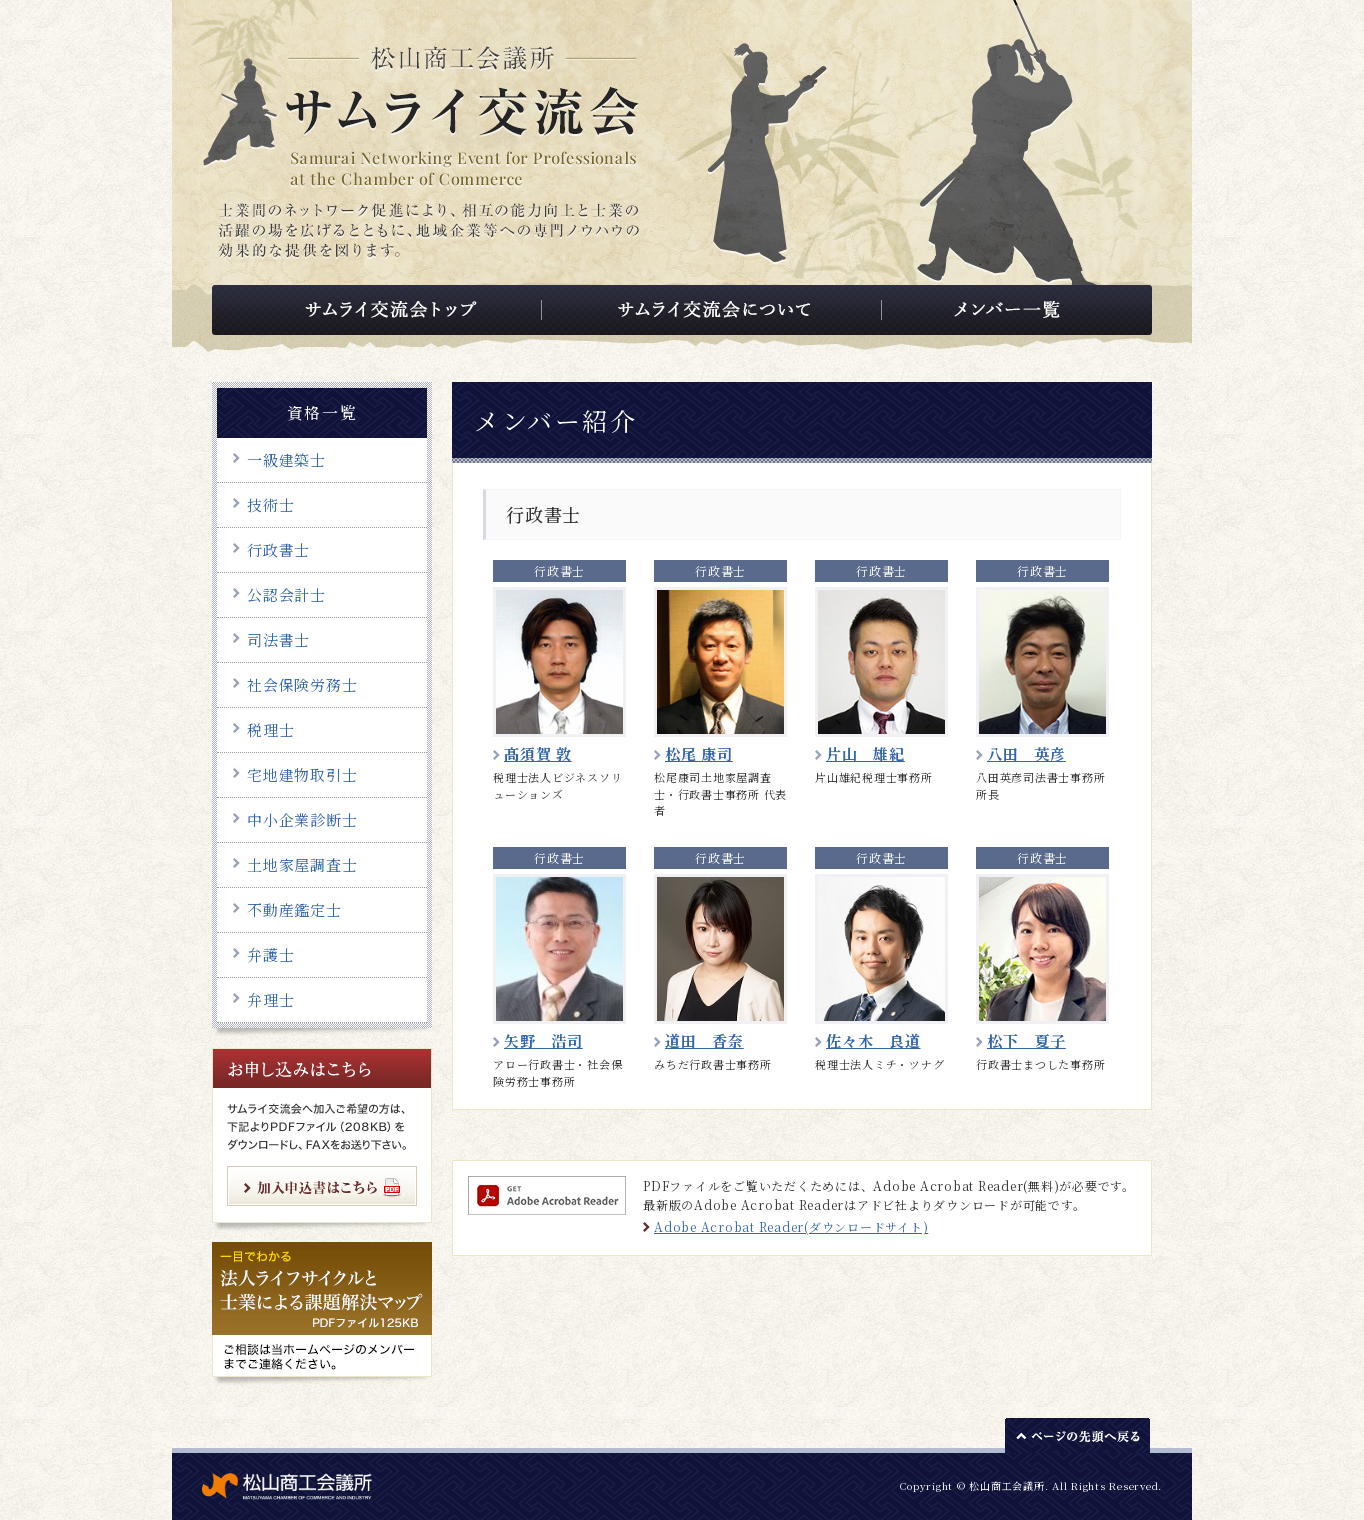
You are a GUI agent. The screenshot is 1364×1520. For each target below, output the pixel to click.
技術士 (270, 504)
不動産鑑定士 (294, 909)
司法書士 (278, 639)
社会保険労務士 (302, 684)
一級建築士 (286, 459)
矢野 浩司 (543, 1040)
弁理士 (270, 999)
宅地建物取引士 (302, 774)
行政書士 (278, 549)
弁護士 (270, 954)
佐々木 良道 (873, 1040)
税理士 (270, 729)
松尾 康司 (699, 753)
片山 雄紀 (865, 753)
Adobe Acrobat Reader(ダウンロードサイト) (791, 1226)
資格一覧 (322, 412)
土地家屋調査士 (302, 864)
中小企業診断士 (302, 819)
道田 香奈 (704, 1040)
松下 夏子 (1026, 1040)
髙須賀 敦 (538, 753)
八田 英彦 (1026, 753)
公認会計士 (286, 594)
